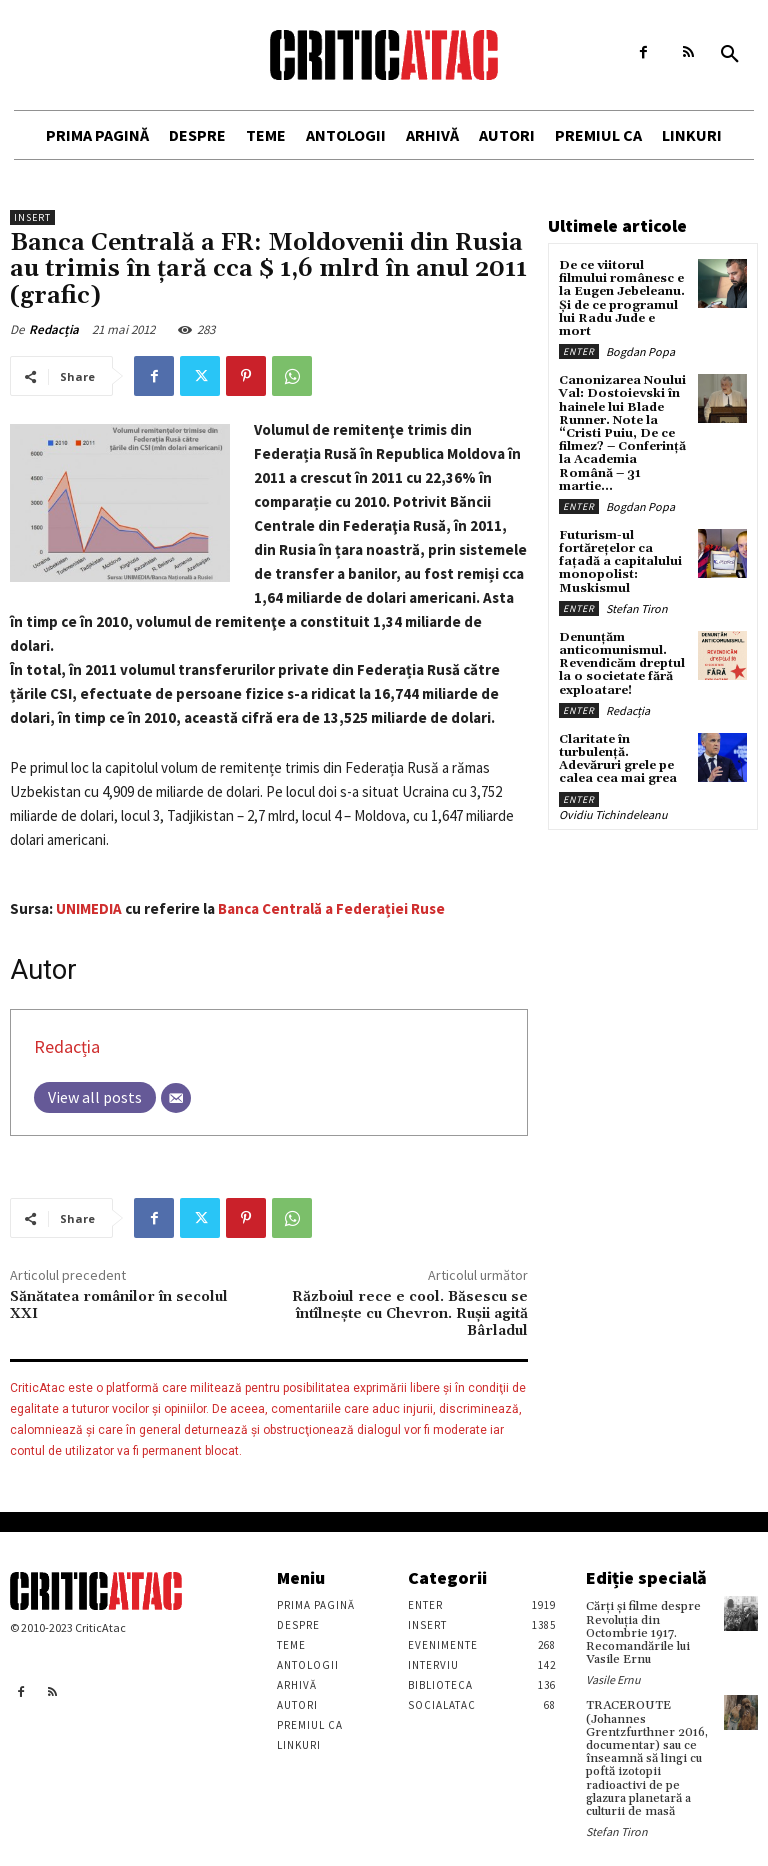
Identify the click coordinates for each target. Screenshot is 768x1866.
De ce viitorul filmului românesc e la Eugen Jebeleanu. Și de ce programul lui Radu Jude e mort (622, 298)
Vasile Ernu (613, 1679)
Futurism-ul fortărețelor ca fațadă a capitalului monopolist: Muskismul (620, 562)
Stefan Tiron (637, 608)
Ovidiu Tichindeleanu (613, 814)
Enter (579, 351)
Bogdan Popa (640, 351)
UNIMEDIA (89, 908)
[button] (730, 55)
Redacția (54, 329)
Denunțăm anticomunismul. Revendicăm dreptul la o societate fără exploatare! (622, 664)
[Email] (176, 1098)
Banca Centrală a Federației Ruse (331, 908)
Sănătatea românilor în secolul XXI (119, 1305)
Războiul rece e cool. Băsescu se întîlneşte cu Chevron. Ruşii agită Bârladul (410, 1314)
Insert (32, 217)
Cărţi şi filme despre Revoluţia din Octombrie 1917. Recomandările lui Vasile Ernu (643, 1633)
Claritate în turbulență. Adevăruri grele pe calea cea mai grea (618, 759)
